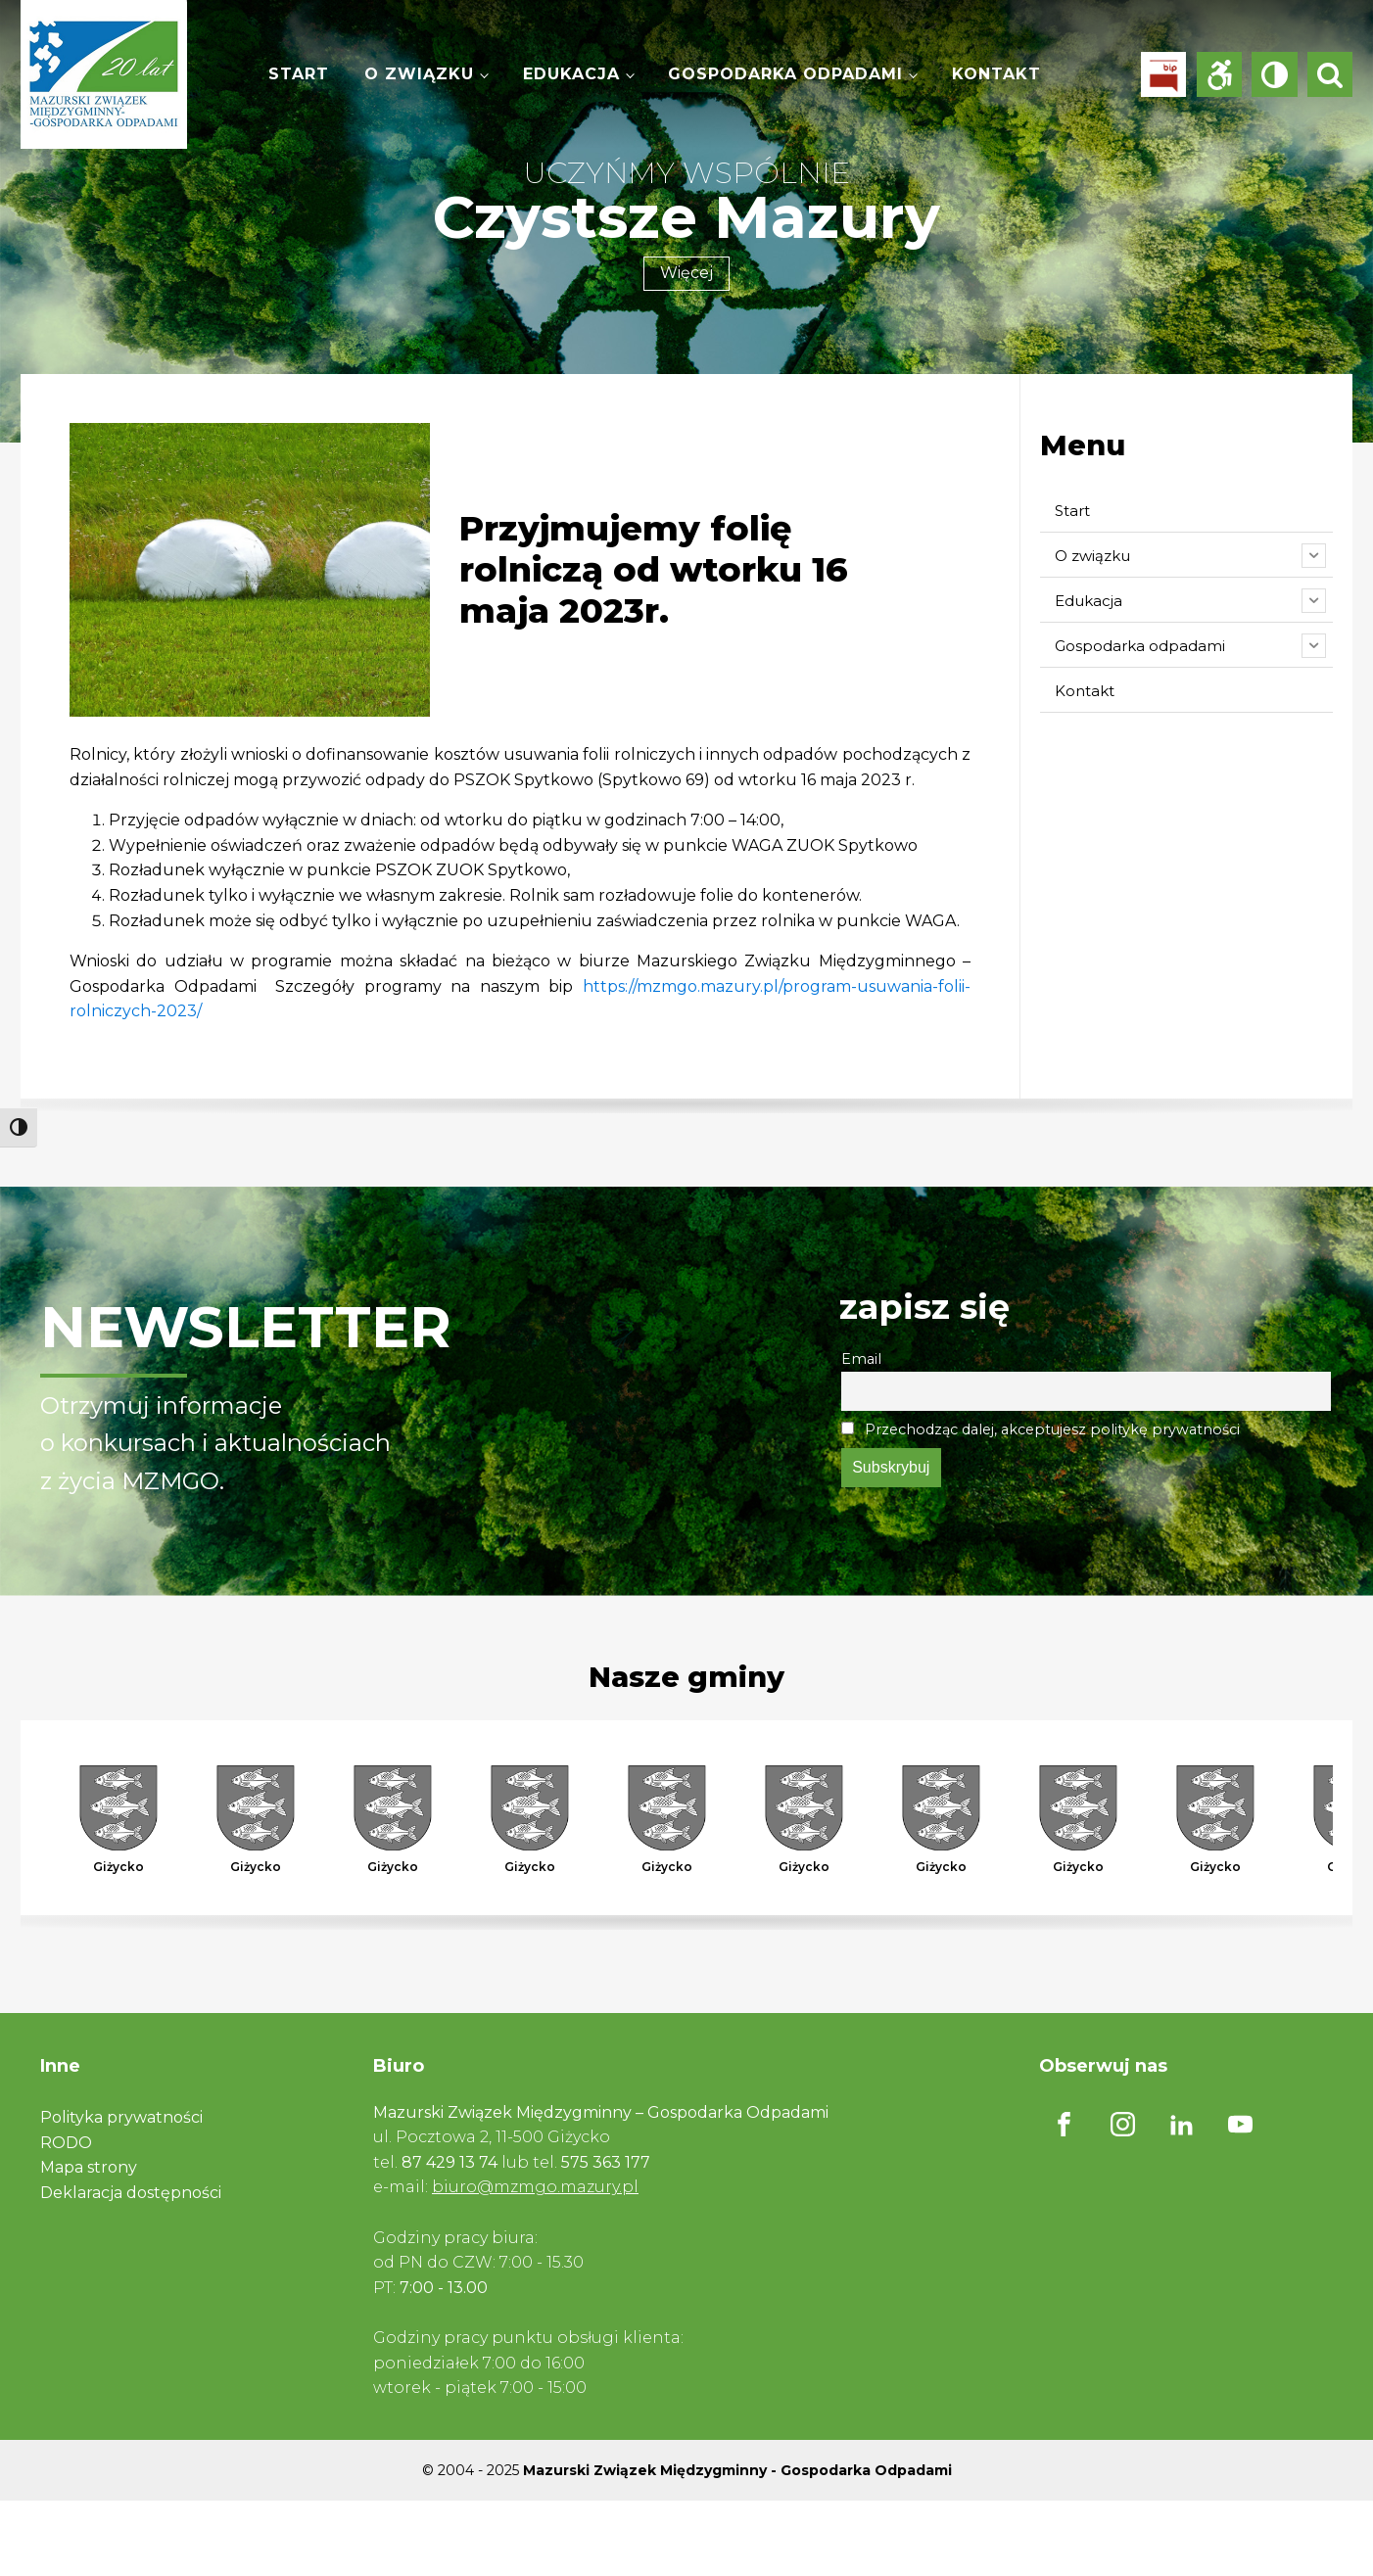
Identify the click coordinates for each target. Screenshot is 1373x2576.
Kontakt (996, 74)
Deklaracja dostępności (130, 2192)
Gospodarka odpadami (785, 74)
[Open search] (1329, 74)
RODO (66, 2142)
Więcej (686, 272)
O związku (419, 74)
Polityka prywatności (121, 2117)
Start (298, 74)
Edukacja (571, 74)
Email (861, 1359)
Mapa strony (88, 2167)
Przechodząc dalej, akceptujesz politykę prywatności (1040, 1429)
